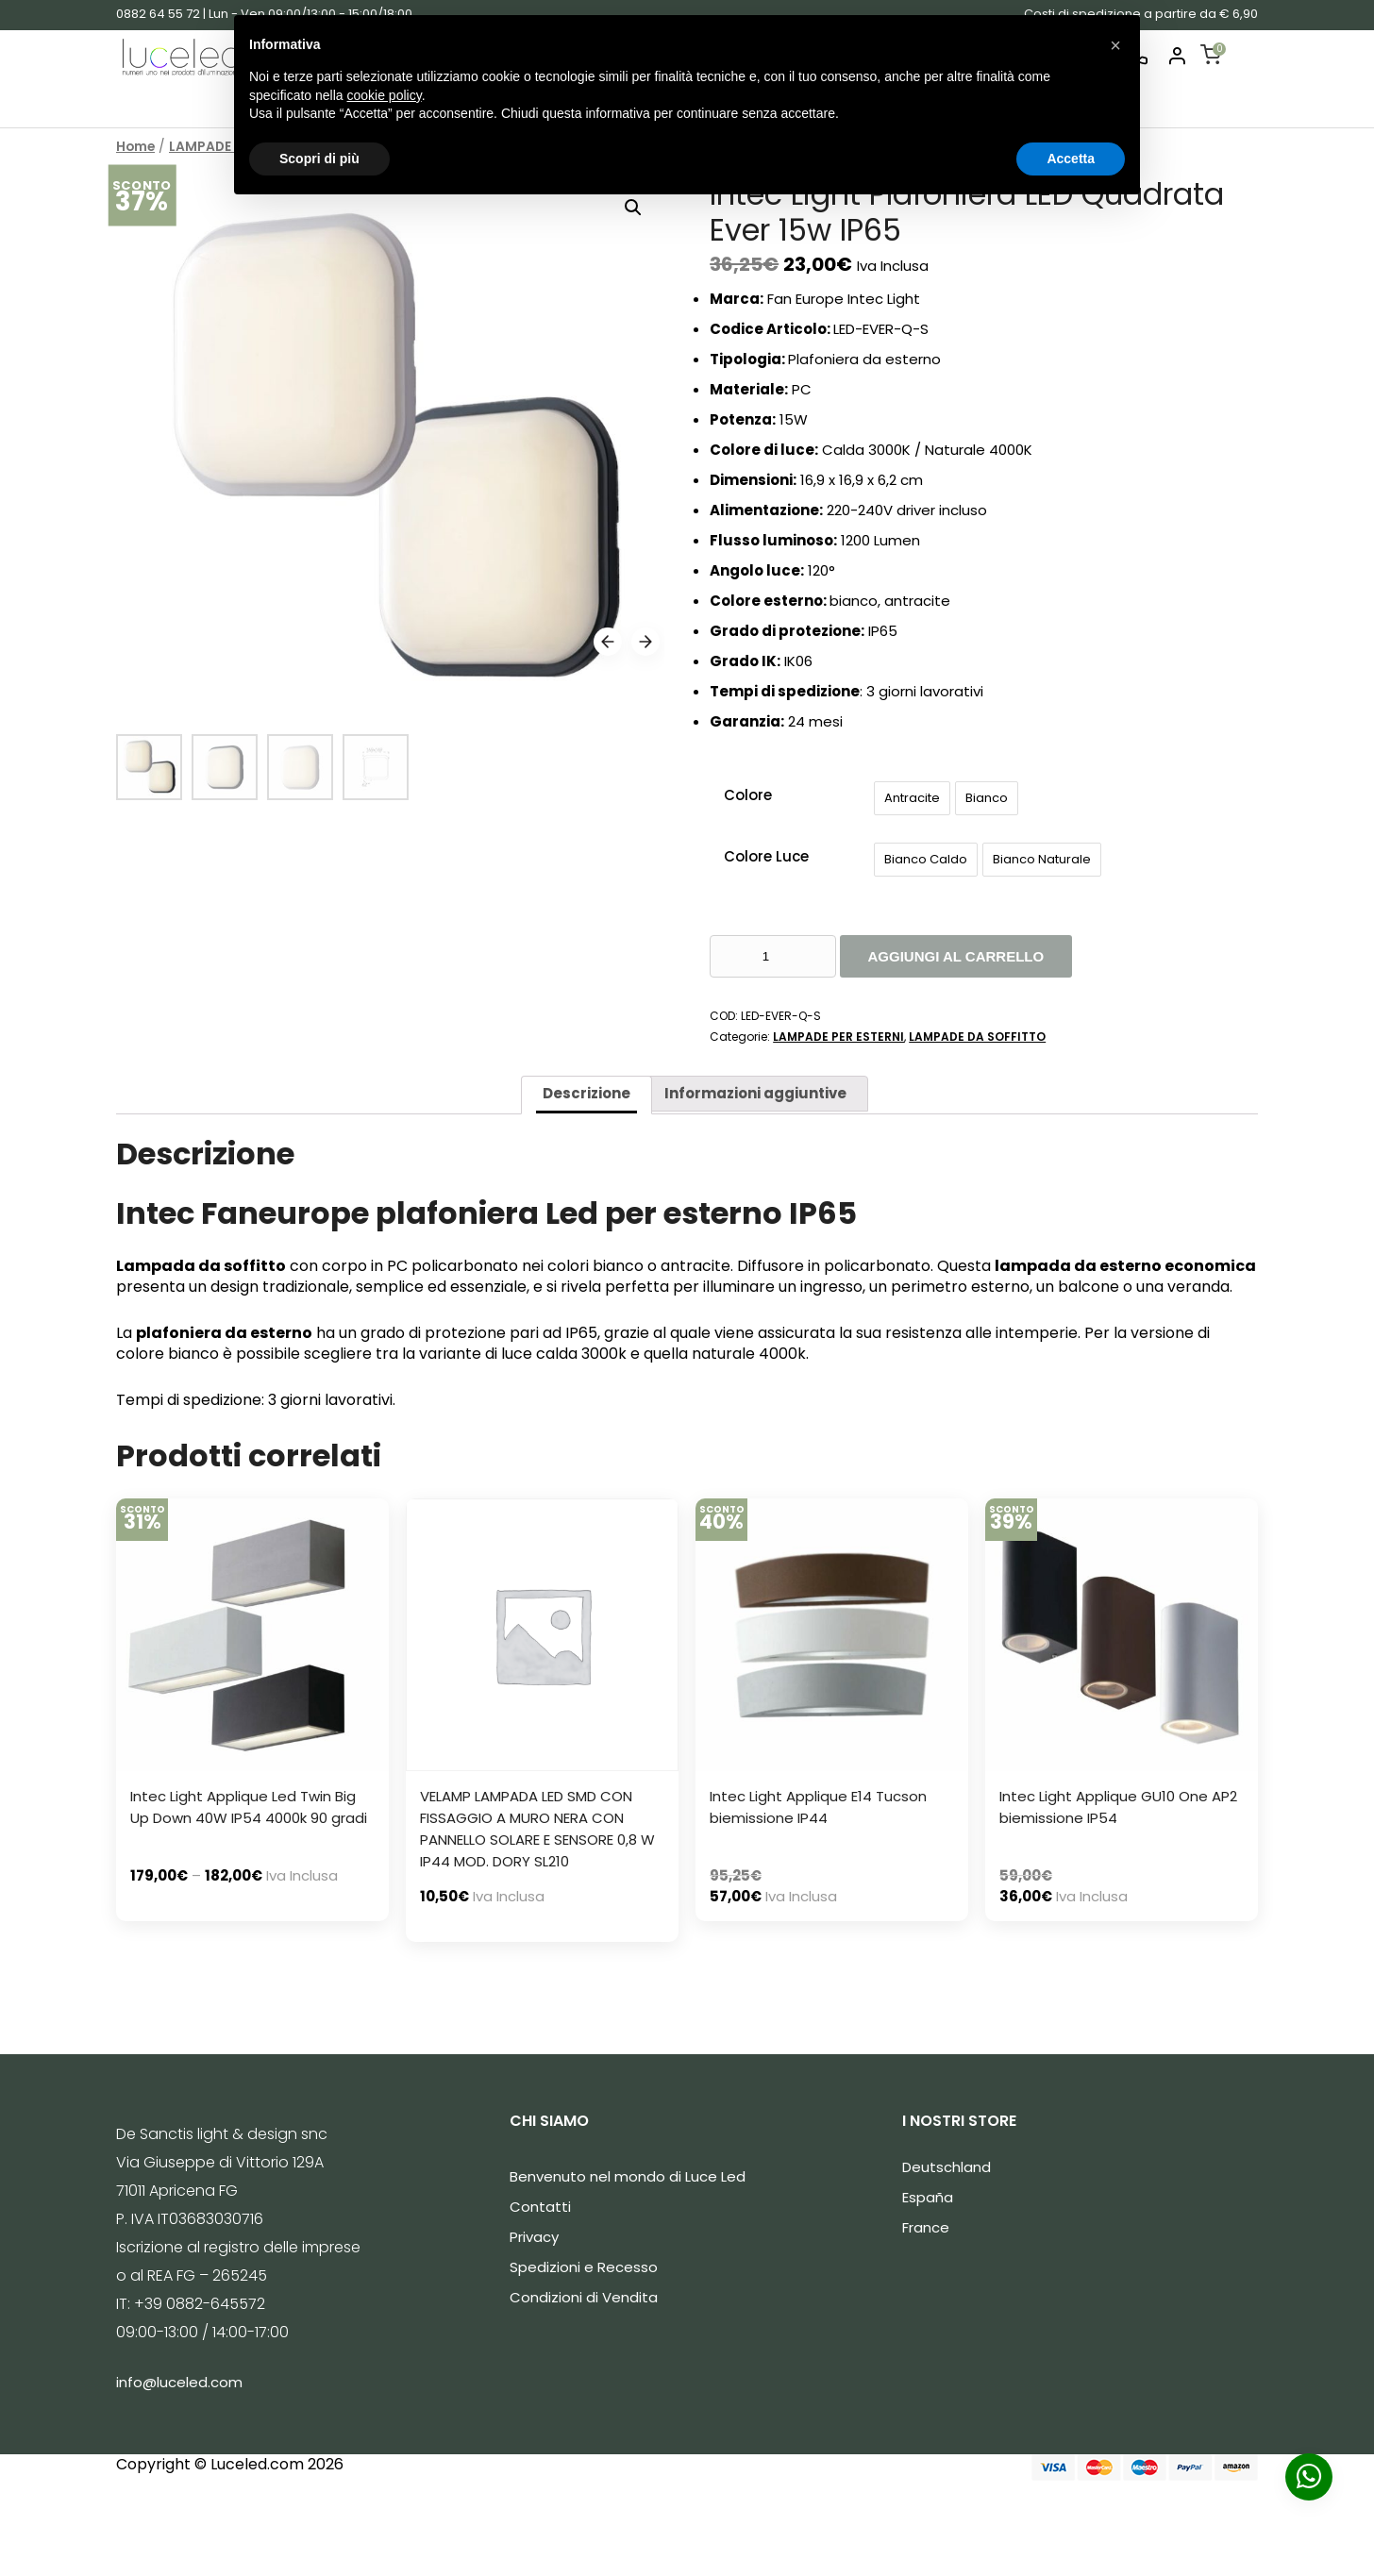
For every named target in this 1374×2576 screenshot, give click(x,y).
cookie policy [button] (384, 95)
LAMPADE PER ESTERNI (838, 1037)
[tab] (586, 1095)
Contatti (540, 2206)
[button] (1115, 45)
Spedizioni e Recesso (584, 2267)
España (927, 2197)
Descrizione (586, 1093)
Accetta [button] (1071, 158)
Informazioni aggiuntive (755, 1093)
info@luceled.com (179, 2382)
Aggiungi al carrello (956, 956)
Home (135, 147)
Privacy (534, 2237)
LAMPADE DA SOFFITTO (977, 1037)
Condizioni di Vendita (584, 2297)
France (925, 2227)
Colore (748, 795)
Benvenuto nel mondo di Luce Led (628, 2176)
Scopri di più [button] (319, 158)
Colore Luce (766, 856)
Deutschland (946, 2167)
